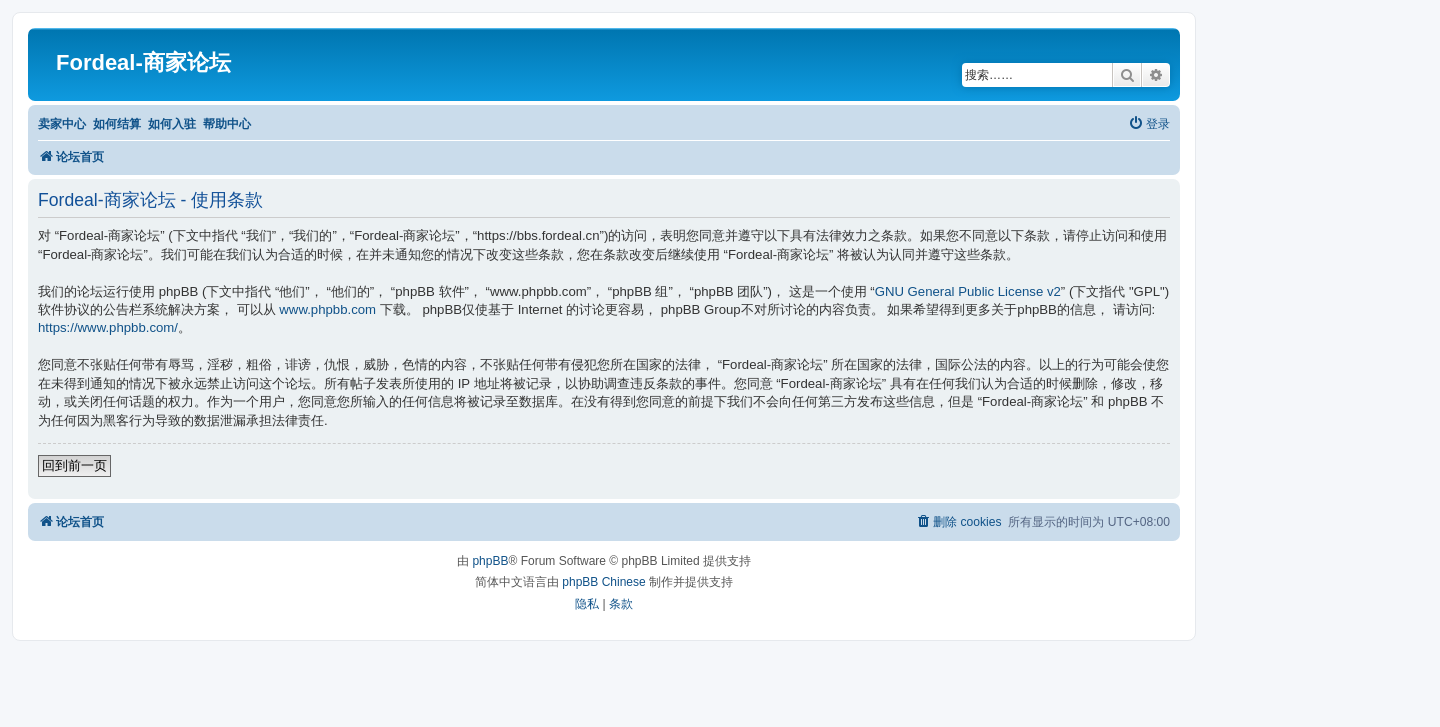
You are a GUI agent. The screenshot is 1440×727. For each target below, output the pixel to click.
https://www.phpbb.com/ (108, 327)
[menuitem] (1149, 124)
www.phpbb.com (327, 309)
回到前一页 (74, 465)
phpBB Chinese (603, 582)
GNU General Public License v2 (968, 291)
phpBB (490, 561)
